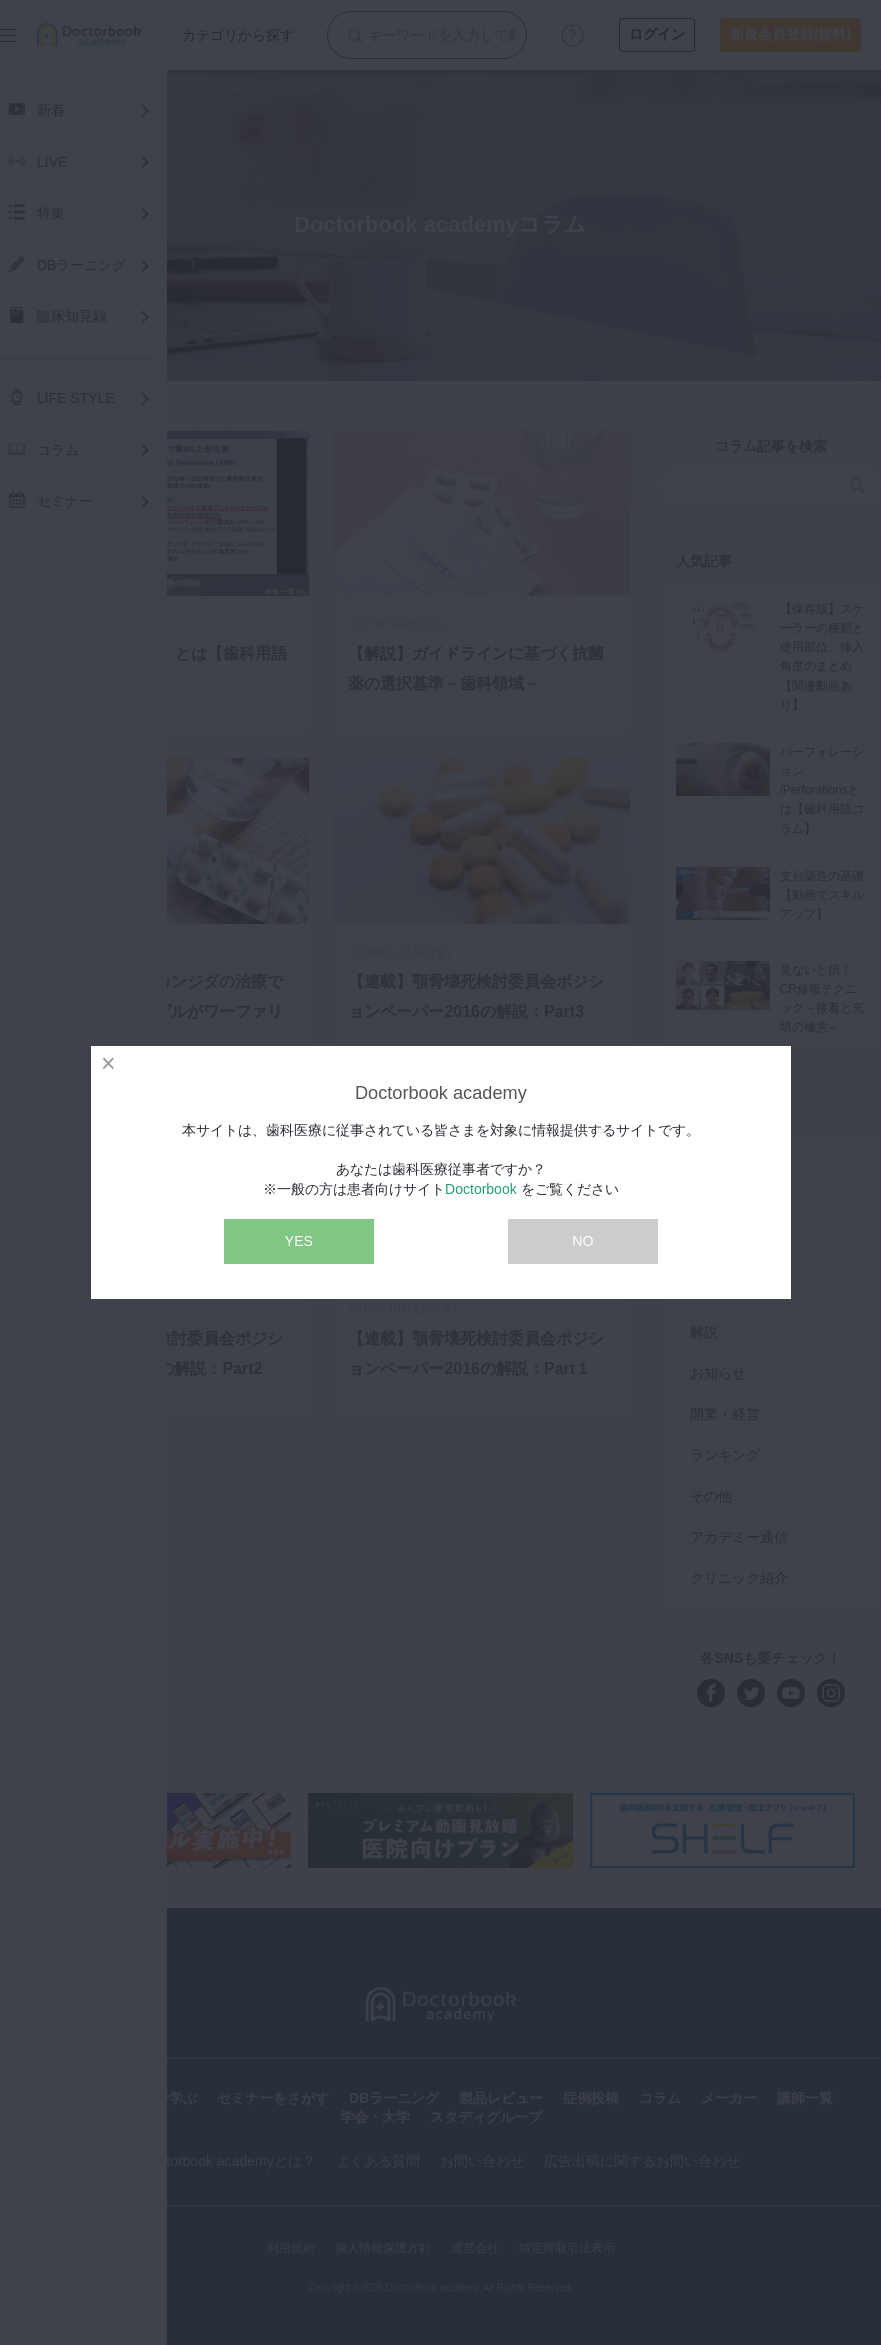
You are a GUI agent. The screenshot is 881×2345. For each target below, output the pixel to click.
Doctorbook (481, 1189)
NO (582, 1241)
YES (299, 1241)
